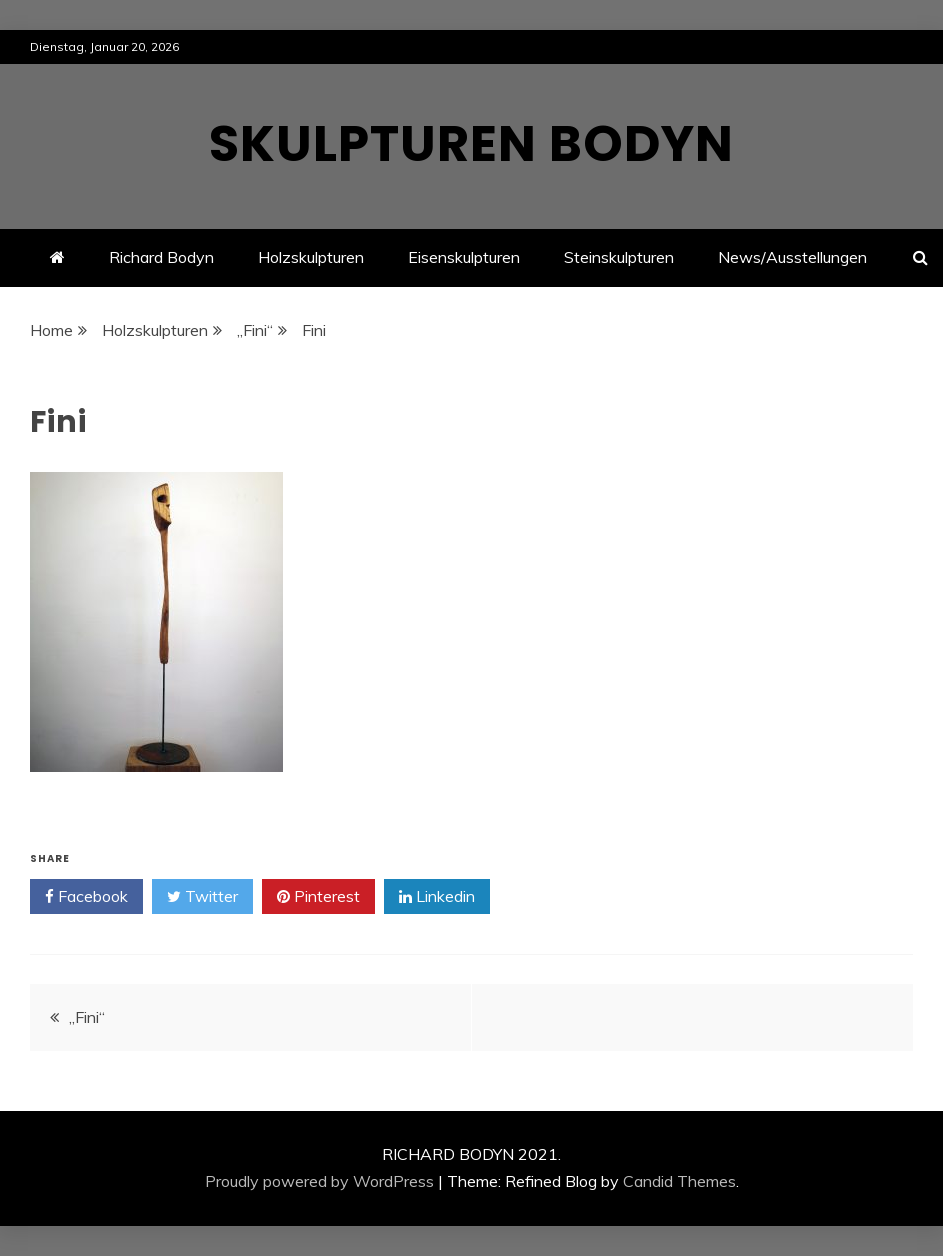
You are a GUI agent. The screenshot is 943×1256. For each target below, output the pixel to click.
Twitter (202, 897)
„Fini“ (87, 1017)
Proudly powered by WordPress (319, 1181)
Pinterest (318, 897)
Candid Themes (679, 1181)
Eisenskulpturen (464, 257)
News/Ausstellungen (792, 257)
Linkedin (437, 897)
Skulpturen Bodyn (471, 144)
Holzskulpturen (311, 257)
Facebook (86, 897)
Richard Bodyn (161, 257)
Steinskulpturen (619, 257)
